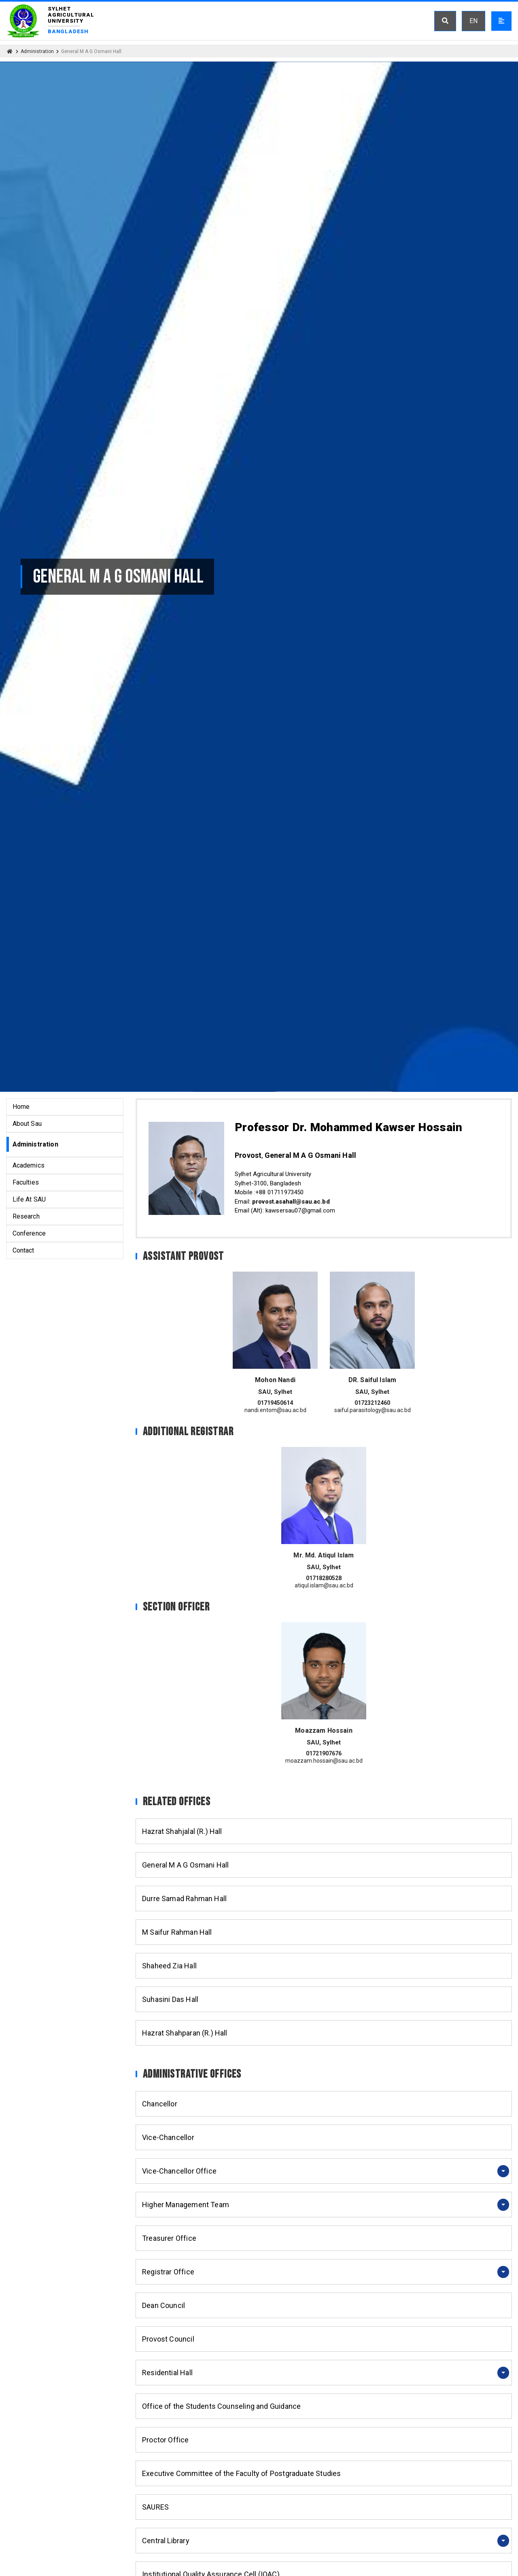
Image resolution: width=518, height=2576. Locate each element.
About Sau (27, 1123)
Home (21, 1106)
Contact (23, 1250)
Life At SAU (29, 1199)
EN (473, 21)
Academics (29, 1165)
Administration (37, 51)
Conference (29, 1233)
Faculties (26, 1182)
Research (26, 1216)
